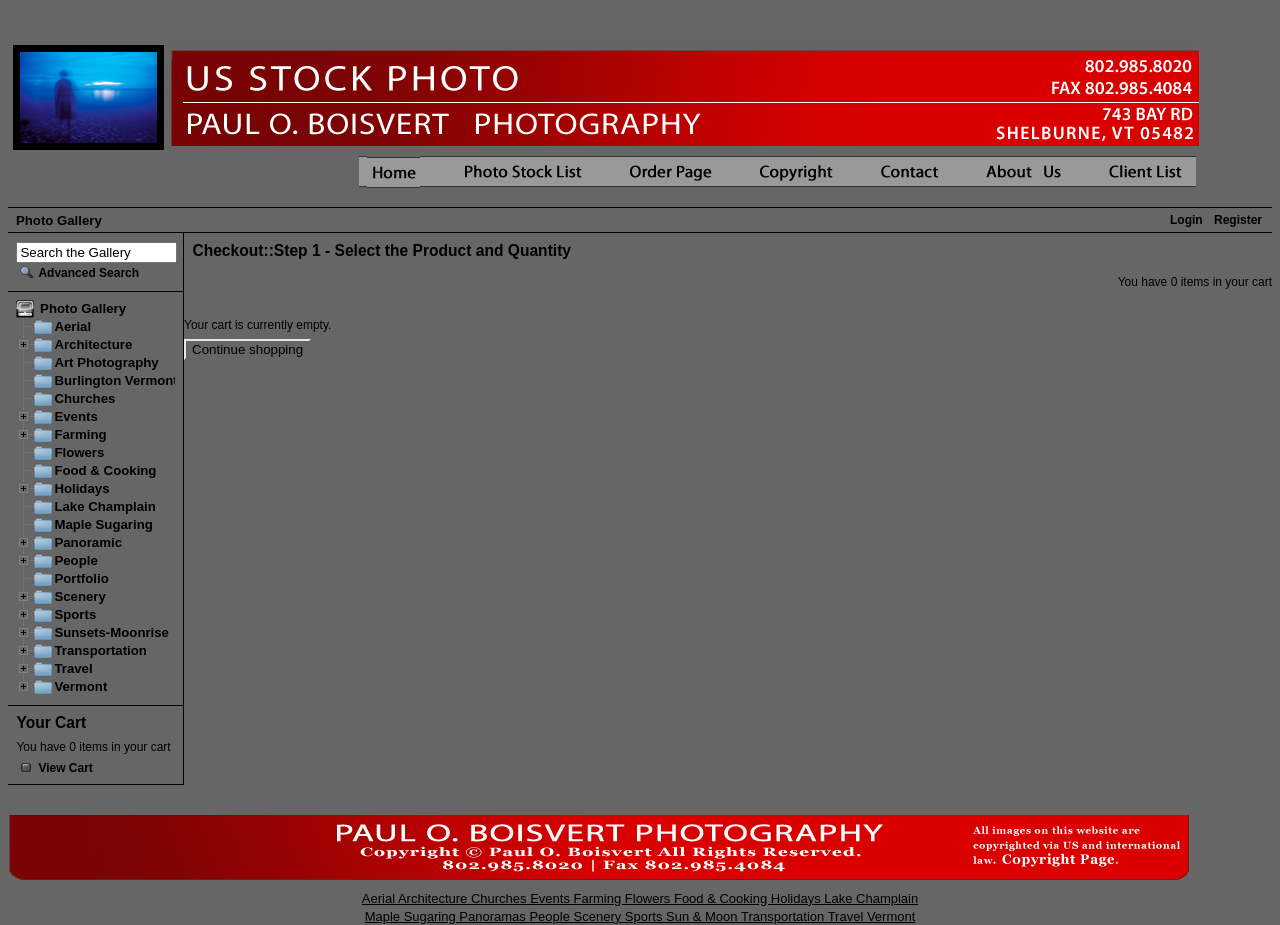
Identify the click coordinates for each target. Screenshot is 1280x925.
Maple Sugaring (103, 524)
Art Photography (106, 362)
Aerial (72, 326)
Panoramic (88, 542)
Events (75, 416)
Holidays (81, 488)
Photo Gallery (59, 220)
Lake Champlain (104, 506)
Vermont (80, 686)
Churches (84, 398)
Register (1238, 220)
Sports (75, 614)
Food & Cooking (105, 470)
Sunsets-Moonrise (111, 632)
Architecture (93, 344)
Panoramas (494, 916)
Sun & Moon (703, 916)
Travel (73, 668)
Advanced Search (88, 273)
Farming (80, 434)
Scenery (79, 596)
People (75, 560)
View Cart (65, 768)
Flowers (79, 452)
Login (1186, 220)
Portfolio (81, 578)
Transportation (100, 650)
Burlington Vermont (115, 380)
